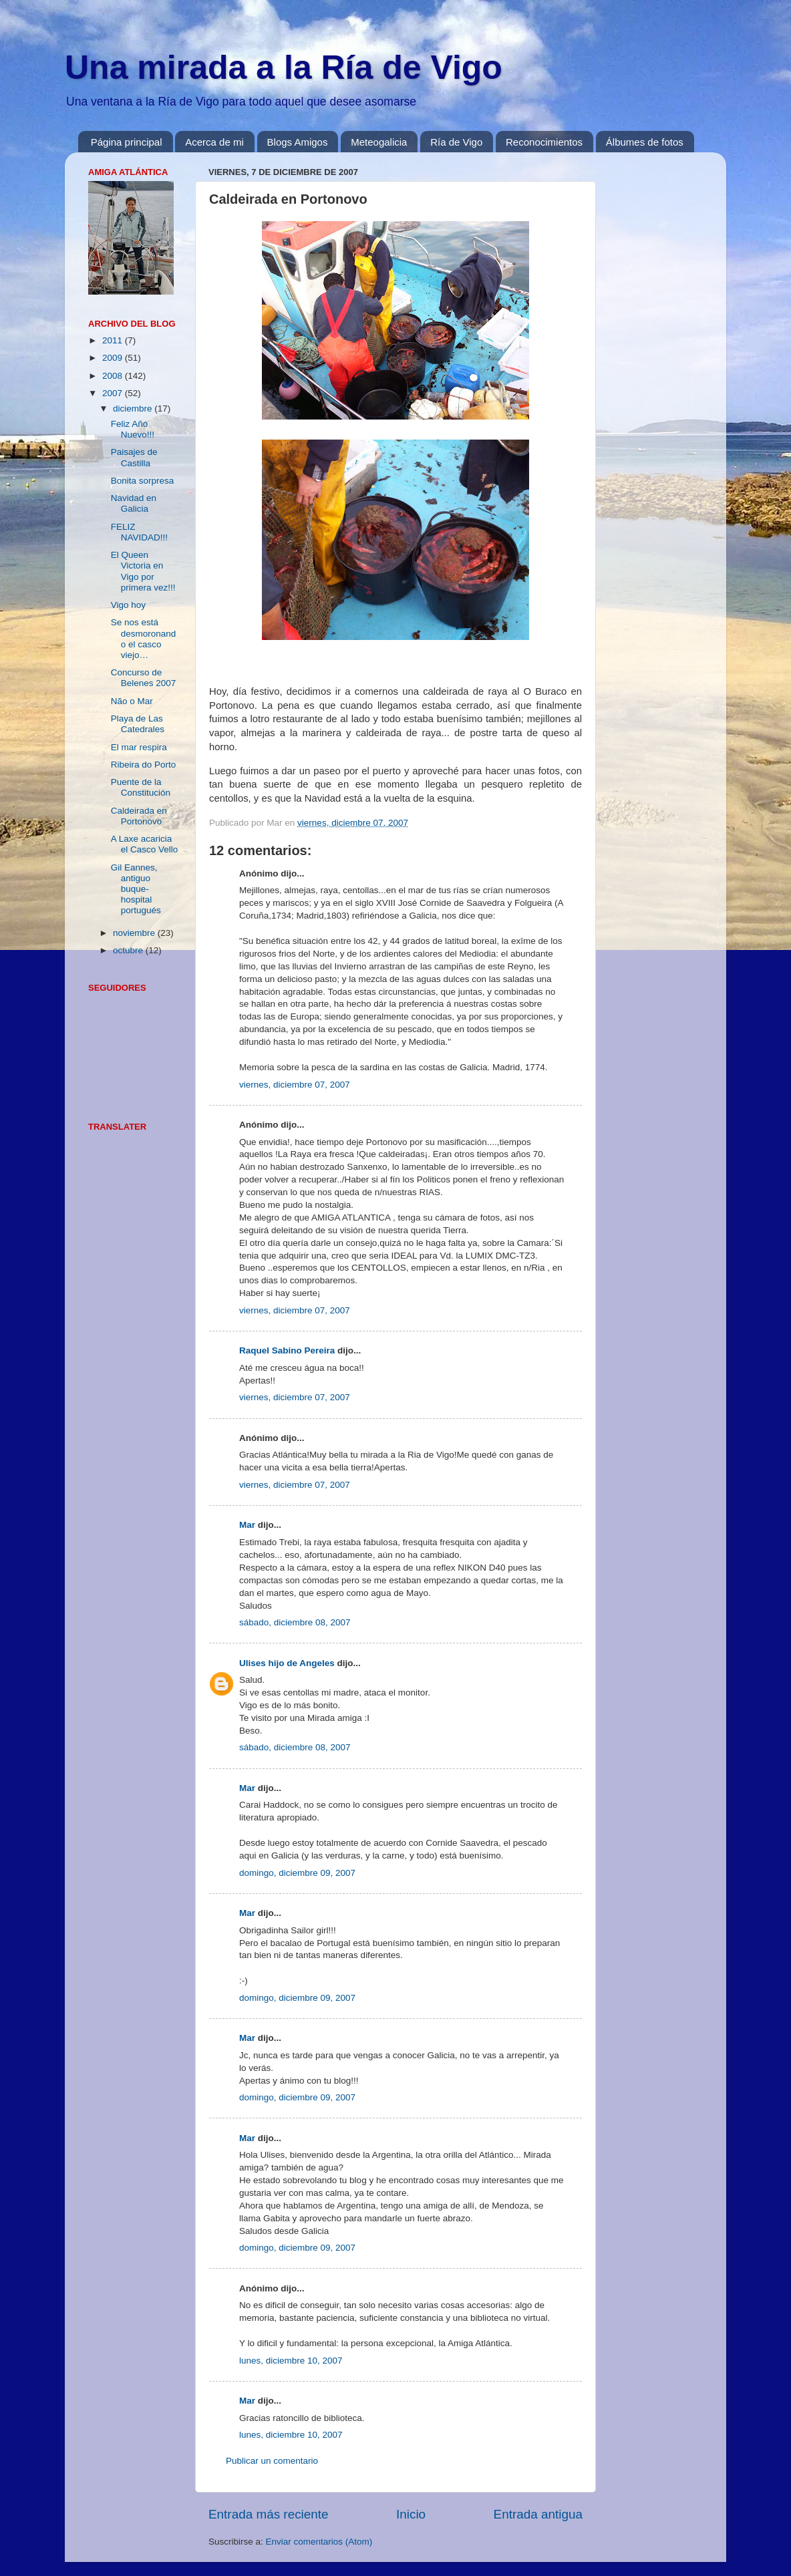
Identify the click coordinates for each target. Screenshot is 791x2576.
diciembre (133, 409)
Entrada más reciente (268, 2514)
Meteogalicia (379, 142)
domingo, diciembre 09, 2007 (297, 1873)
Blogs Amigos (297, 142)
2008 (113, 376)
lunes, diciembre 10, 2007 (291, 2361)
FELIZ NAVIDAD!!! (139, 532)
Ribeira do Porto (143, 765)
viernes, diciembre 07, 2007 (294, 1085)
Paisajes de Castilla (134, 457)
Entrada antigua (538, 2514)
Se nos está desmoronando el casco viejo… (143, 638)
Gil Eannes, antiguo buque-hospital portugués (136, 889)
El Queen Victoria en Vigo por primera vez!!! (143, 571)
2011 (113, 340)
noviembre (135, 933)
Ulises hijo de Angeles (287, 1663)
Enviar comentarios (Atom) (319, 2542)
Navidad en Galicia (133, 503)
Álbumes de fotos (644, 142)
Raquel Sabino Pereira (287, 1350)
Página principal (126, 142)
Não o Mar (132, 701)
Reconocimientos (544, 142)
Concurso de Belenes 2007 (143, 677)
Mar (247, 1525)
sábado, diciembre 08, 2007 (295, 1622)
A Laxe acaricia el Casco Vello (144, 844)
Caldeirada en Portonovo (139, 816)
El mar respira (139, 747)
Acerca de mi (214, 142)
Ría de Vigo (456, 142)
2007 (113, 393)
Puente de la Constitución (140, 787)
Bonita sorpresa (142, 481)
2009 (113, 358)
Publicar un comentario (272, 2461)
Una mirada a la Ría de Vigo (283, 67)
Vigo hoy (128, 605)
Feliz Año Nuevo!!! (132, 429)
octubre (129, 950)
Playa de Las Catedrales (137, 723)
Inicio (411, 2514)
